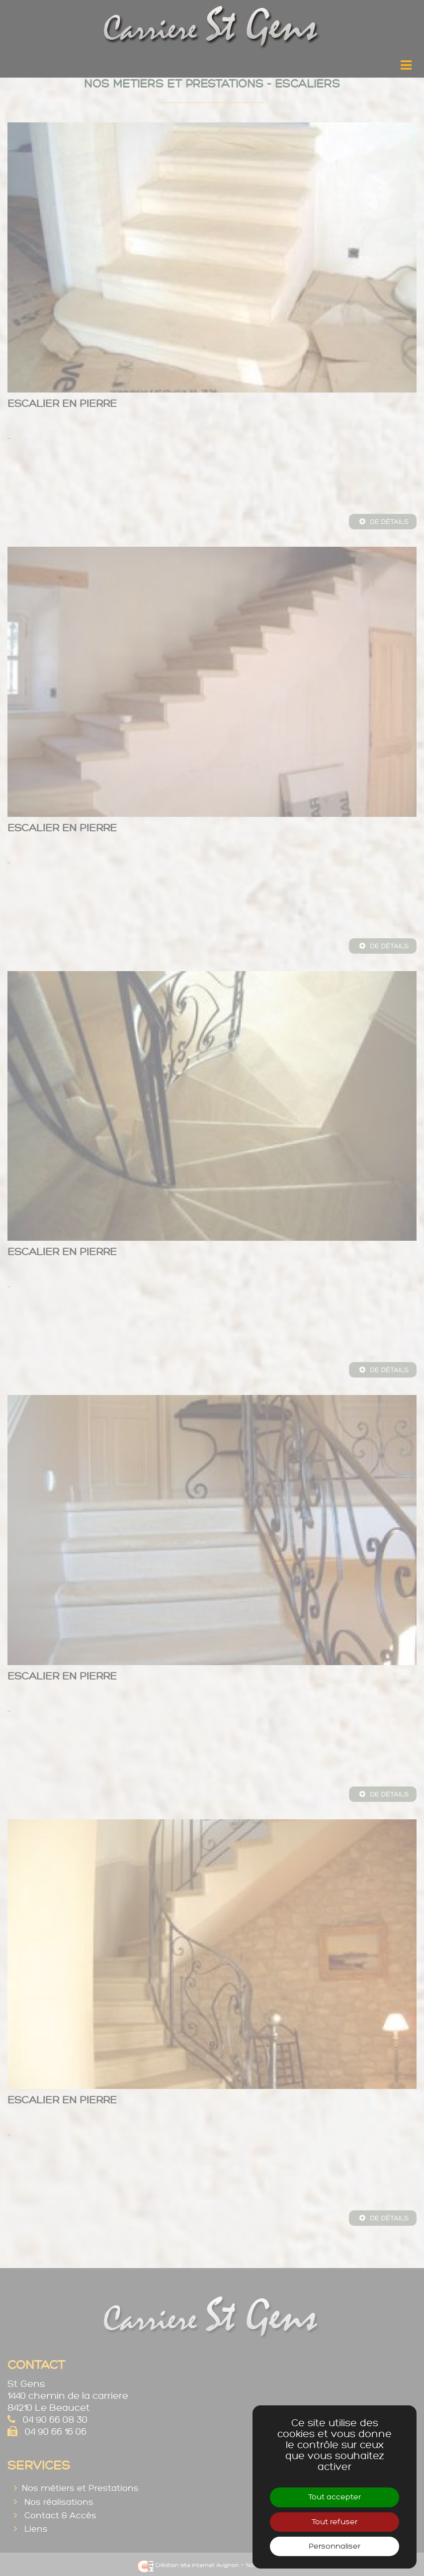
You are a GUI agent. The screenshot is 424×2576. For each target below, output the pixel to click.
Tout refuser (334, 2522)
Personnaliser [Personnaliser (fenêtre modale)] (334, 2546)
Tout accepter (334, 2497)
